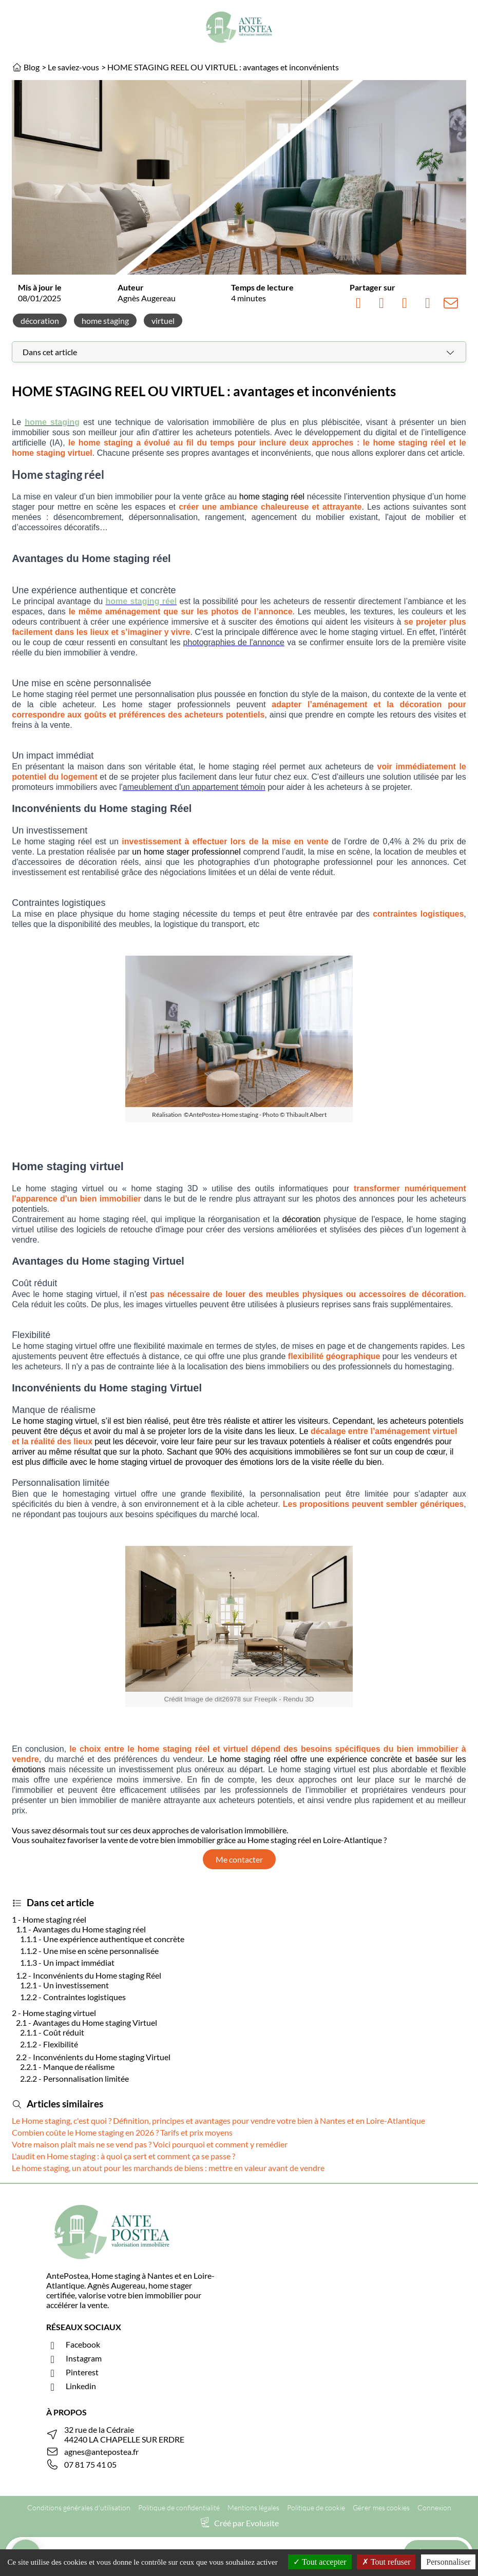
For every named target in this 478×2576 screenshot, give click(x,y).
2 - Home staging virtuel (54, 2013)
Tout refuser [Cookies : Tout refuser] (386, 2562)
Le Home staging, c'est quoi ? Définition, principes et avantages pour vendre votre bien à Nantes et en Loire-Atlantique (218, 2120)
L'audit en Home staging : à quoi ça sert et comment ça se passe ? (123, 2156)
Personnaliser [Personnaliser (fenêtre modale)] (448, 2562)
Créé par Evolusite (246, 2523)
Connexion (434, 2507)
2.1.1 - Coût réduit (52, 2032)
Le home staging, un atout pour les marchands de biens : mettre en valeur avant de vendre (168, 2168)
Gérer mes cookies (381, 2507)
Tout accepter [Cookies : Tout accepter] (319, 2562)
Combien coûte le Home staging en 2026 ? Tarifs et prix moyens (122, 2132)
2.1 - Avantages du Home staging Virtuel (86, 2022)
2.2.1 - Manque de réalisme (67, 2066)
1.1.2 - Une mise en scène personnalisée (90, 1950)
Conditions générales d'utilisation (78, 2507)
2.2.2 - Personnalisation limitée (74, 2078)
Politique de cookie (316, 2507)
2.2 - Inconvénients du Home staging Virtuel (93, 2057)
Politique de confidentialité (179, 2507)
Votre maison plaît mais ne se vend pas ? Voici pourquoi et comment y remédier (150, 2144)
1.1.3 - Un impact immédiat (68, 1962)
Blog (32, 67)
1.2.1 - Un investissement (64, 1985)
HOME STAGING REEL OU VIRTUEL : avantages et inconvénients (223, 67)
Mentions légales (253, 2507)
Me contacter (239, 1859)
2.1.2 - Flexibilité (49, 2044)
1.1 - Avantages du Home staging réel (81, 1929)
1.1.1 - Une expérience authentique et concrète (102, 1939)
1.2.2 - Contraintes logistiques (73, 1997)
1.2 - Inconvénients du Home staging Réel (88, 1975)
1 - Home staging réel (49, 1919)
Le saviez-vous (73, 67)
